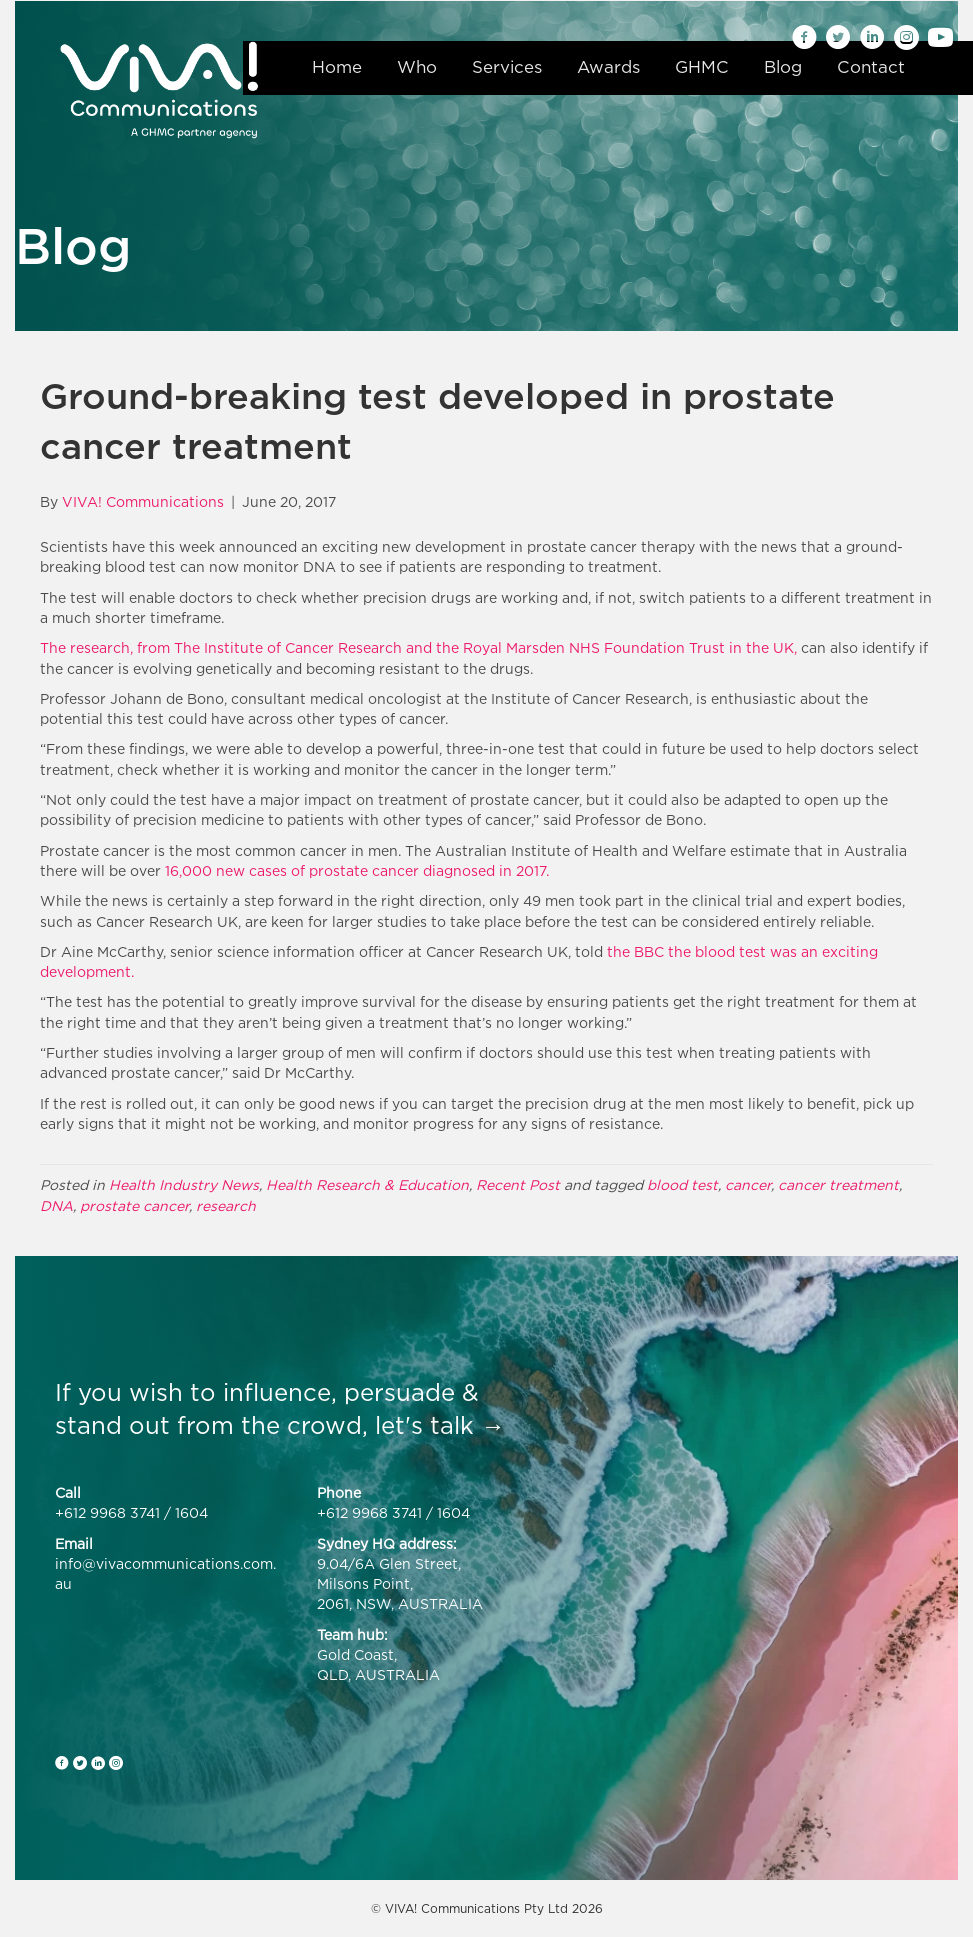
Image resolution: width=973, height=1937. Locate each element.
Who (417, 67)
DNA (56, 1205)
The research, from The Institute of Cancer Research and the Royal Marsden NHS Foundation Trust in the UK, (418, 647)
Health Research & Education (367, 1184)
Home (337, 67)
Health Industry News (184, 1184)
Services (507, 67)
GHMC (702, 67)
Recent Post (518, 1184)
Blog (783, 67)
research (226, 1205)
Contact (871, 67)
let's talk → (440, 1425)
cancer (748, 1184)
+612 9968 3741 (107, 1512)
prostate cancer (134, 1205)
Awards (608, 67)
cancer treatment (838, 1184)
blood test (682, 1184)
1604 (191, 1512)
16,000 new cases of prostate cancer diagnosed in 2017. (357, 870)
